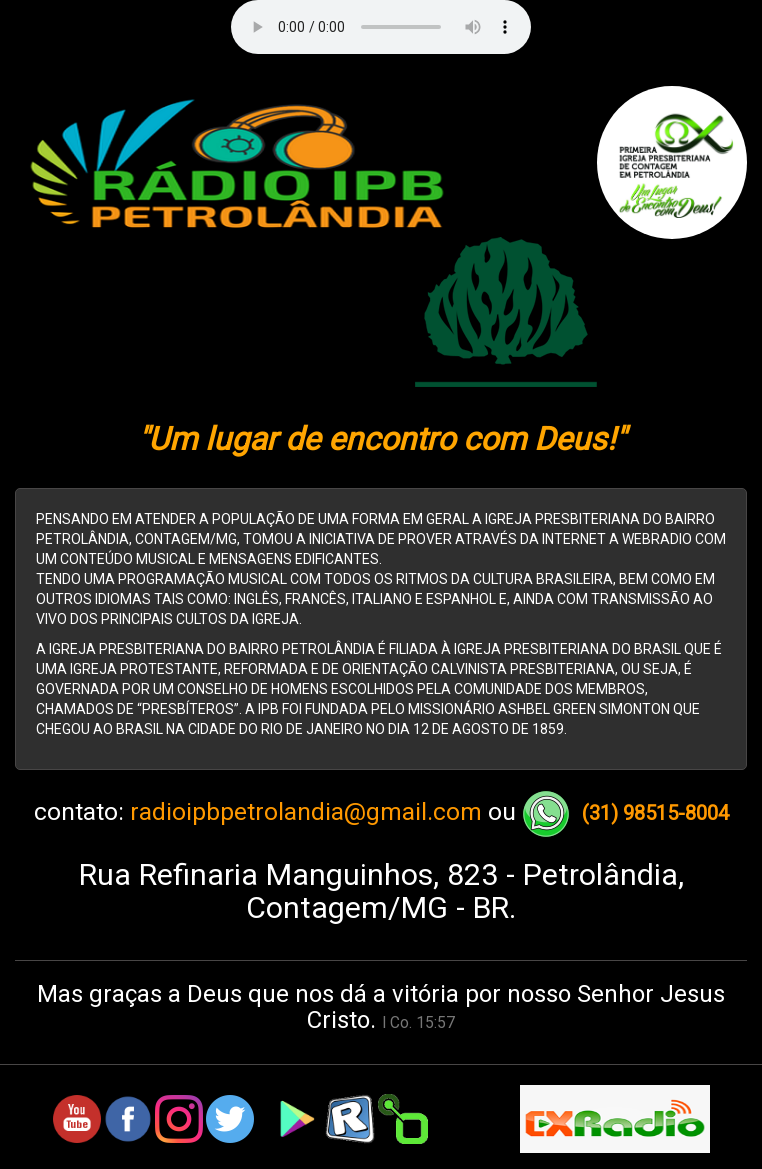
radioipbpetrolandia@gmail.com (306, 812)
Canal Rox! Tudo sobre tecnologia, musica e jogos (381, 1160)
